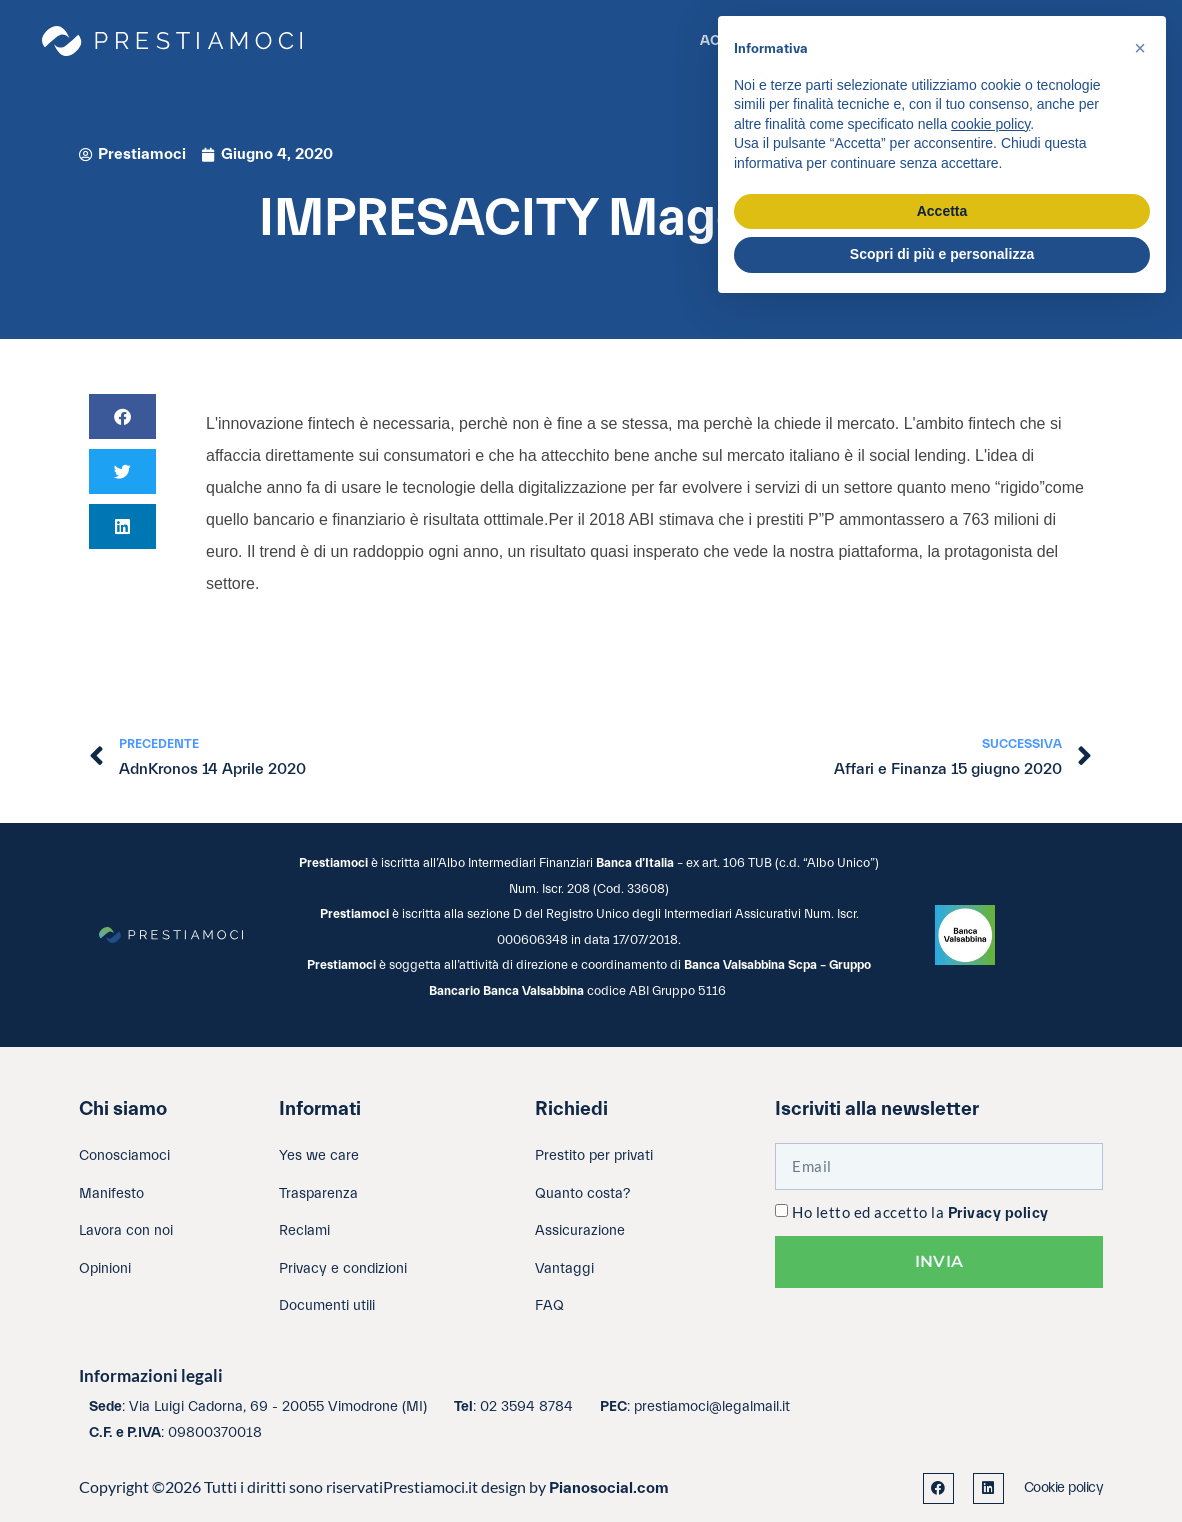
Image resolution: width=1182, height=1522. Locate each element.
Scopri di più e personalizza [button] (942, 254)
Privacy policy (998, 1213)
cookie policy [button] (990, 124)
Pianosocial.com (609, 1488)
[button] (122, 416)
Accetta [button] (942, 211)
